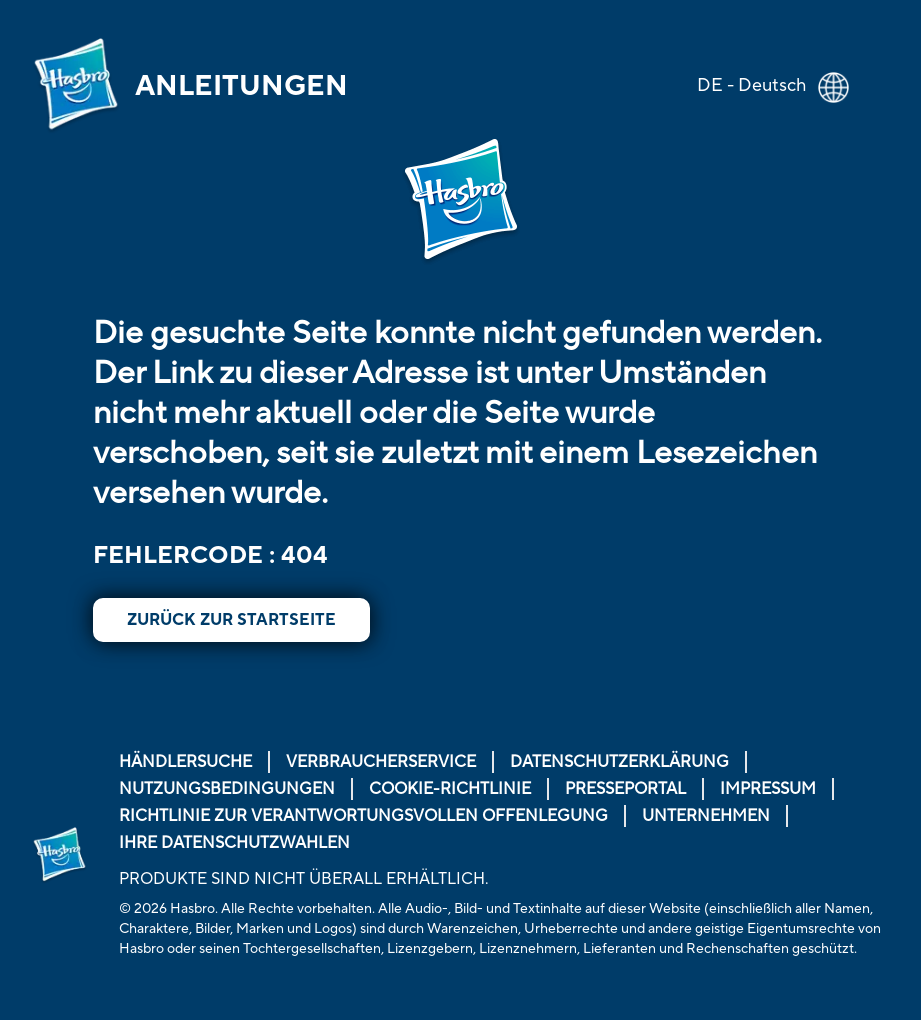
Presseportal (625, 789)
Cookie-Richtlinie (450, 789)
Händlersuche (185, 762)
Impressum (768, 789)
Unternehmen (706, 816)
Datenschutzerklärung (619, 762)
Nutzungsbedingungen (227, 789)
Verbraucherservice (381, 762)
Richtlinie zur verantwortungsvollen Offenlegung (363, 816)
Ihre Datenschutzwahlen (234, 843)
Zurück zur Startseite (231, 620)
